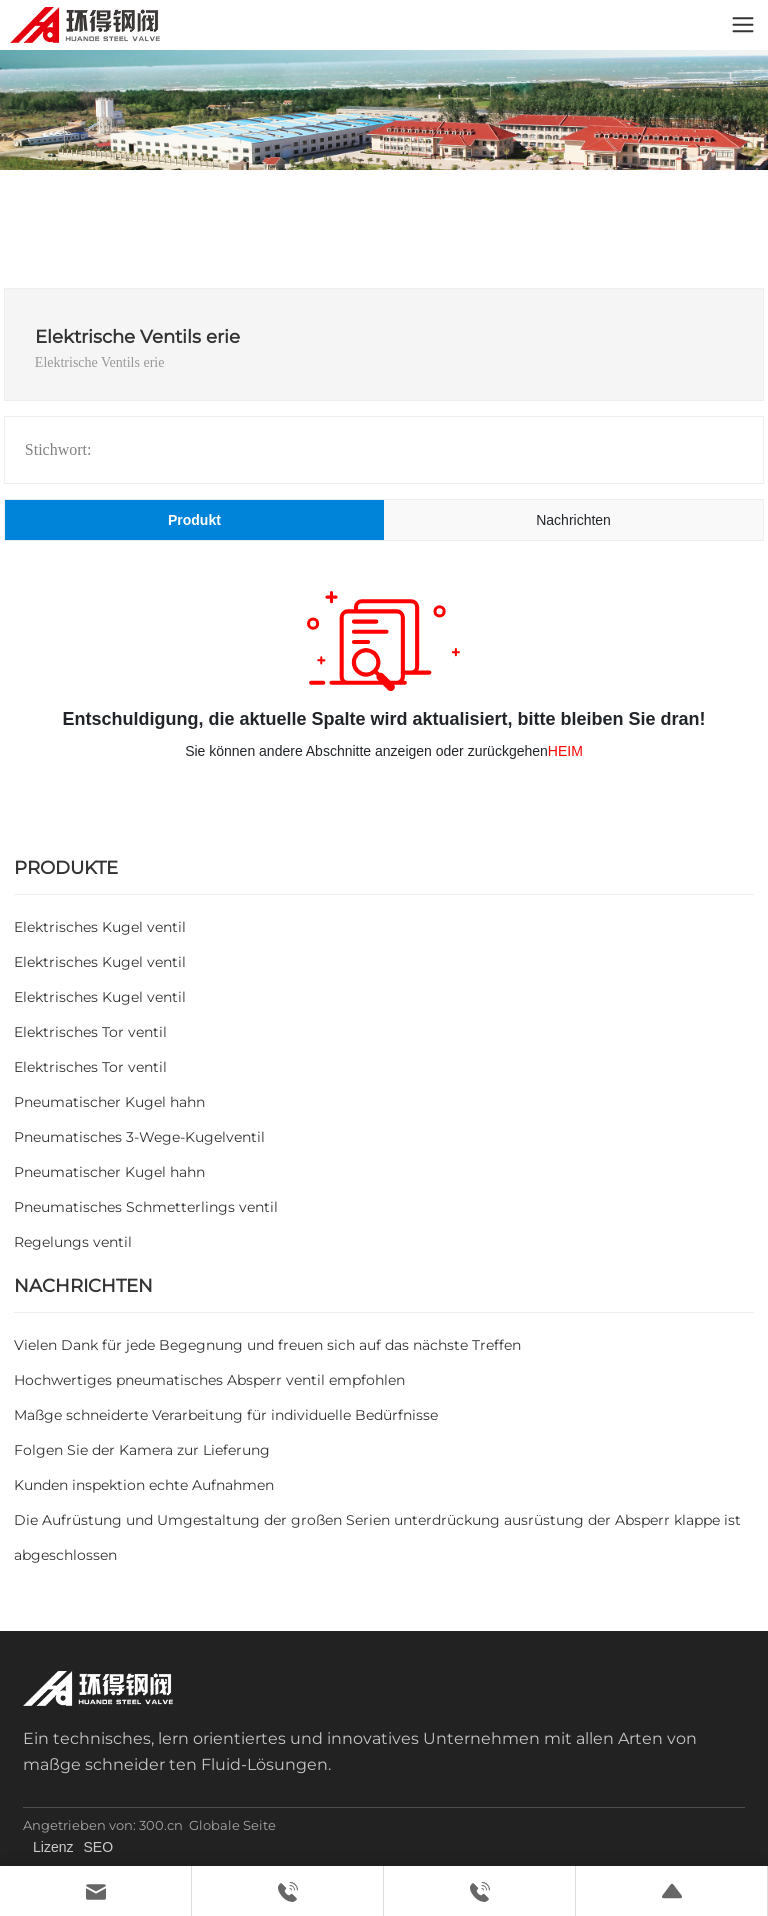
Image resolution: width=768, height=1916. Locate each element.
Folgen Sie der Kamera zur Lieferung (142, 1450)
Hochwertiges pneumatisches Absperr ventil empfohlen (209, 1380)
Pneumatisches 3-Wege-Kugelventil (139, 1137)
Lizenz (53, 1847)
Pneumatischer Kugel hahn (109, 1102)
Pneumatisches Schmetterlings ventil (146, 1207)
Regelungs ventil (73, 1242)
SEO (99, 1847)
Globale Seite (232, 1825)
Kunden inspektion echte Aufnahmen (144, 1485)
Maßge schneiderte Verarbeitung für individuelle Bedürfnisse (226, 1415)
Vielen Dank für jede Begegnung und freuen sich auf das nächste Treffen (267, 1345)
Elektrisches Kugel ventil (100, 927)
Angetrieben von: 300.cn (103, 1825)
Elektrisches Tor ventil (90, 1032)
